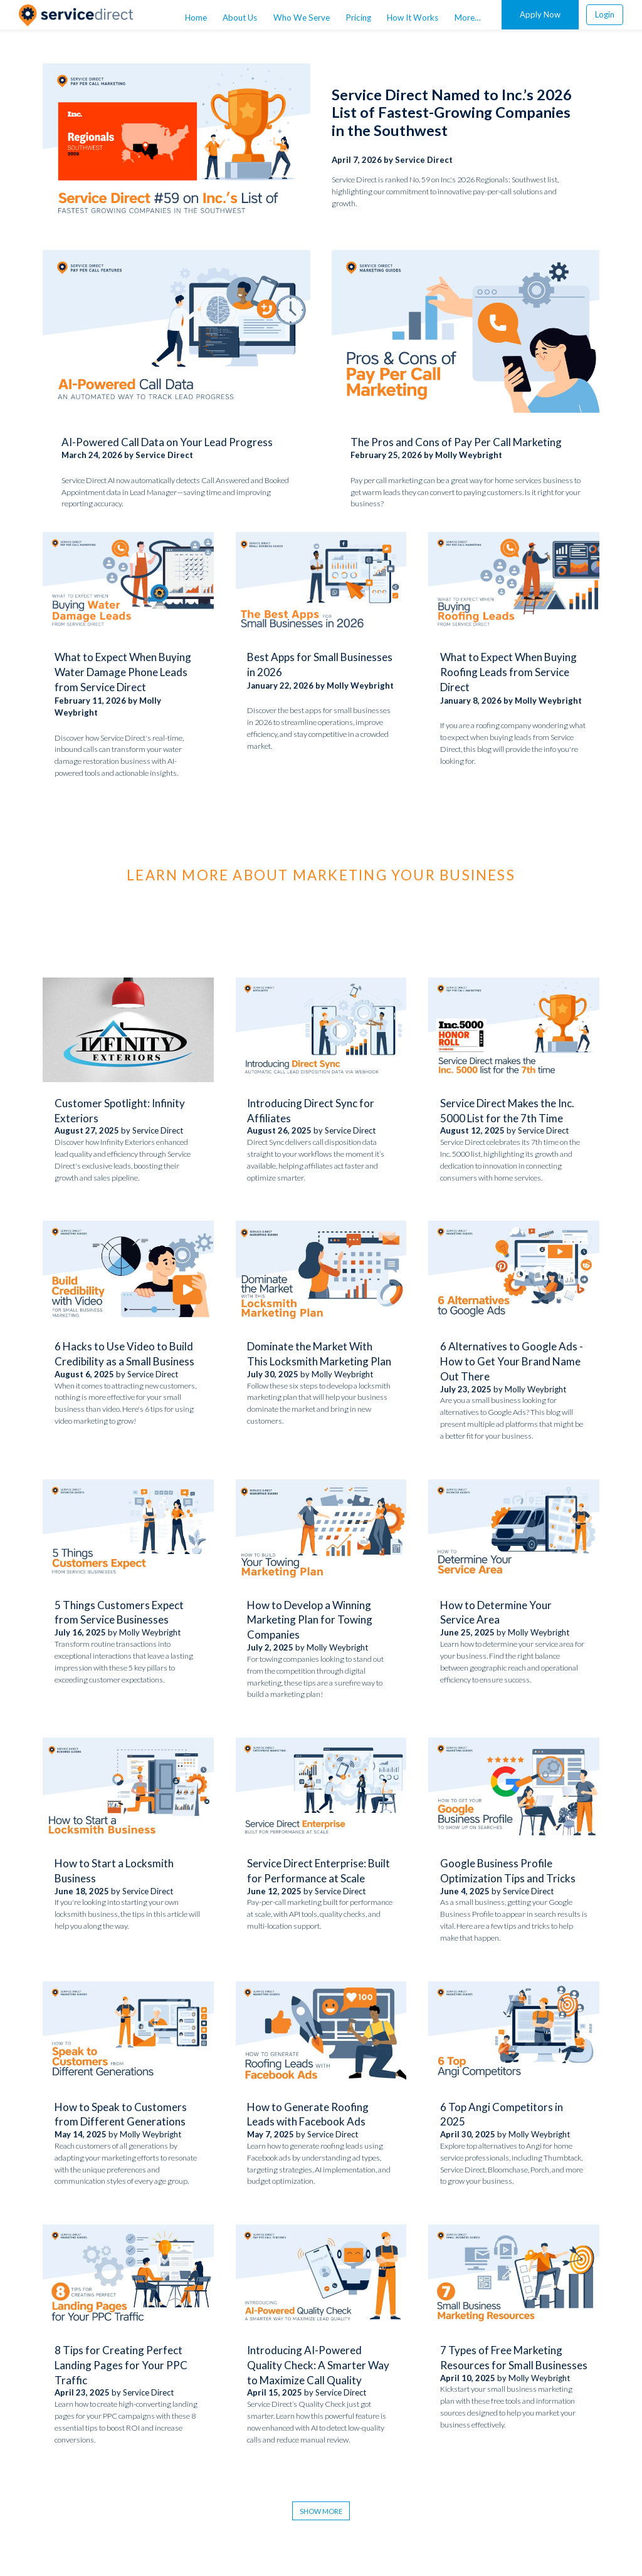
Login (604, 14)
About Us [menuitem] (240, 18)
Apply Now (540, 14)
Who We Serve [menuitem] (301, 18)
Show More (321, 2511)
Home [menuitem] (196, 18)
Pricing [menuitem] (358, 18)
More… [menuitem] (468, 18)
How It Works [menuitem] (412, 18)
